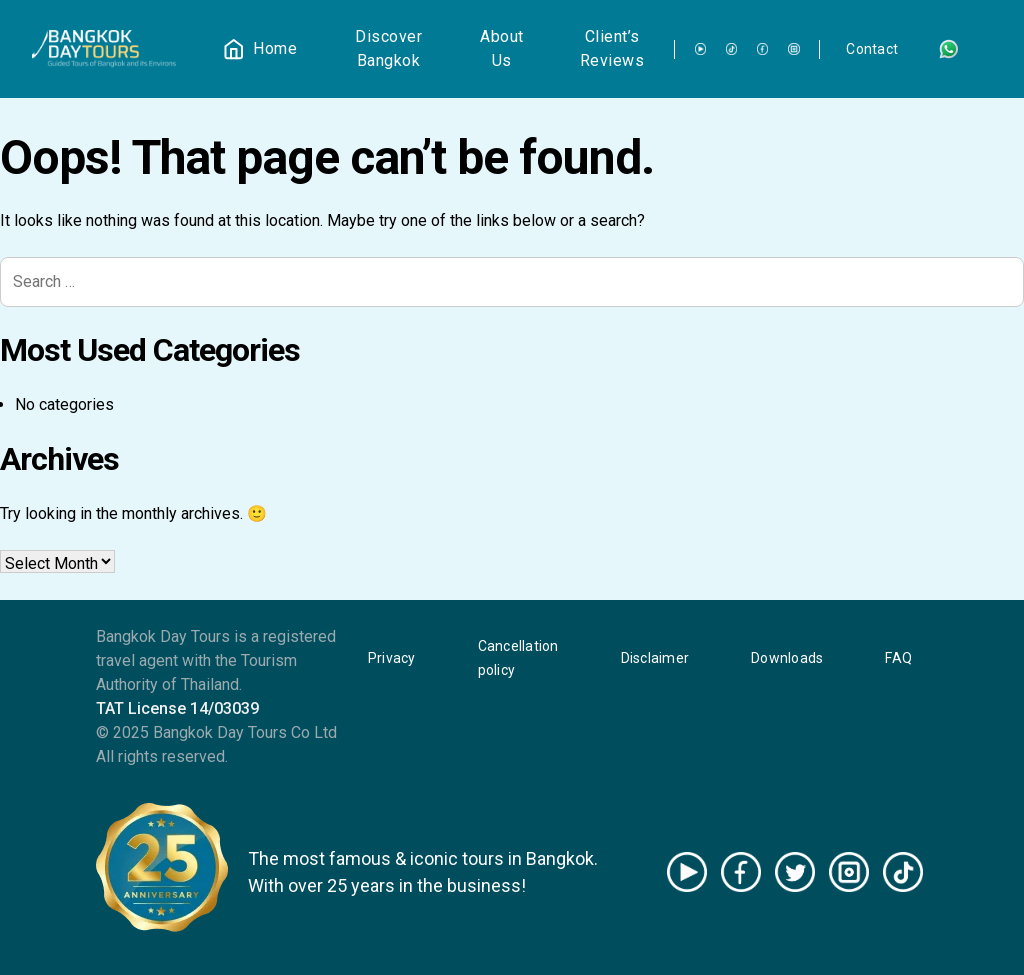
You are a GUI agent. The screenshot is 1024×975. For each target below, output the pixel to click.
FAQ (898, 658)
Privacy (392, 658)
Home (275, 48)
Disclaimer (655, 658)
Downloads (787, 658)
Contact (872, 49)
